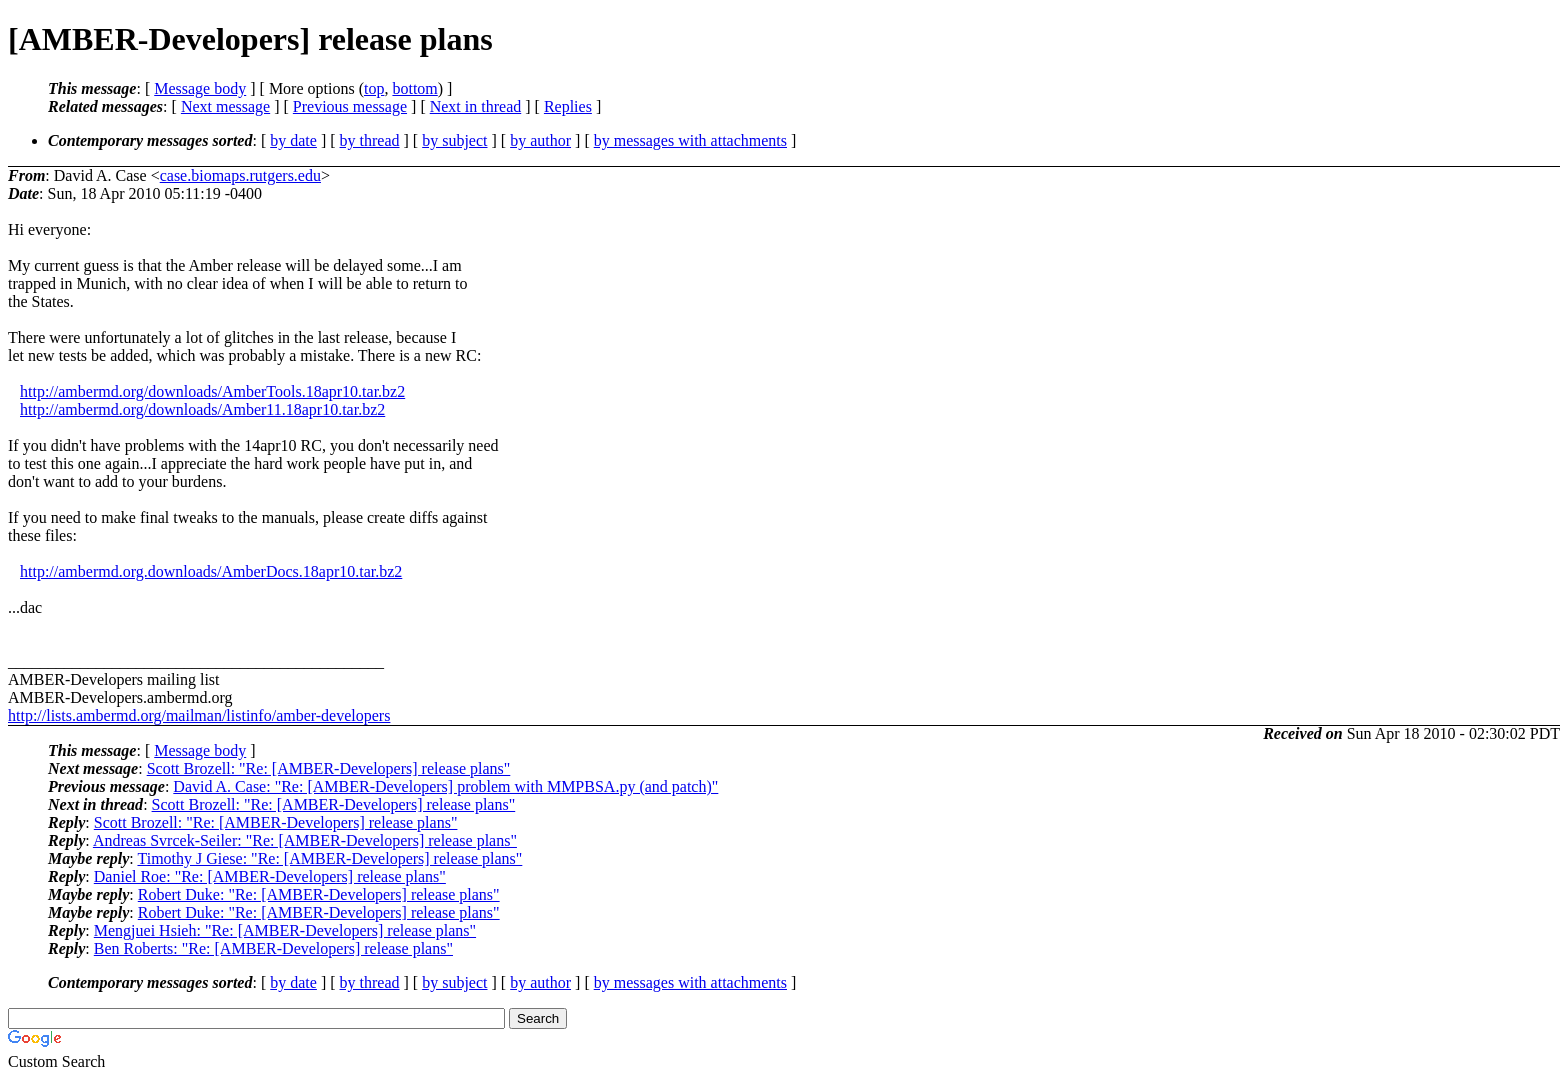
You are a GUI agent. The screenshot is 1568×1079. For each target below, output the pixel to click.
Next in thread (476, 106)
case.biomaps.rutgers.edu (240, 175)
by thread (370, 140)
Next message (225, 106)
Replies (568, 106)
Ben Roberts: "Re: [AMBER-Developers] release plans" (273, 948)
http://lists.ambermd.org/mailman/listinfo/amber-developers (199, 715)
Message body (200, 88)
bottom (414, 88)
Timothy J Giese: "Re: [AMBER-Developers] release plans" (329, 858)
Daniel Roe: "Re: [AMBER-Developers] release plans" (270, 876)
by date (293, 140)
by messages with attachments (690, 140)
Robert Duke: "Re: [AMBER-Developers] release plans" (319, 894)
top (374, 88)
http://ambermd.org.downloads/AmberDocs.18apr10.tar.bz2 (211, 571)
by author (540, 140)
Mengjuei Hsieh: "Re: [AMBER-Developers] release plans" (285, 930)
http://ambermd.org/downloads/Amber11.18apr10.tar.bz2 (202, 409)
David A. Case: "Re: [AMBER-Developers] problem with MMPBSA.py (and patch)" (445, 786)
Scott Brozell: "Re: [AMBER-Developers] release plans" (329, 768)
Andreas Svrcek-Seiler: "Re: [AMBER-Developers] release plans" (305, 840)
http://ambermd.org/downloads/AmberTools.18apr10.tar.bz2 (212, 391)
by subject (454, 140)
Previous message (350, 106)
